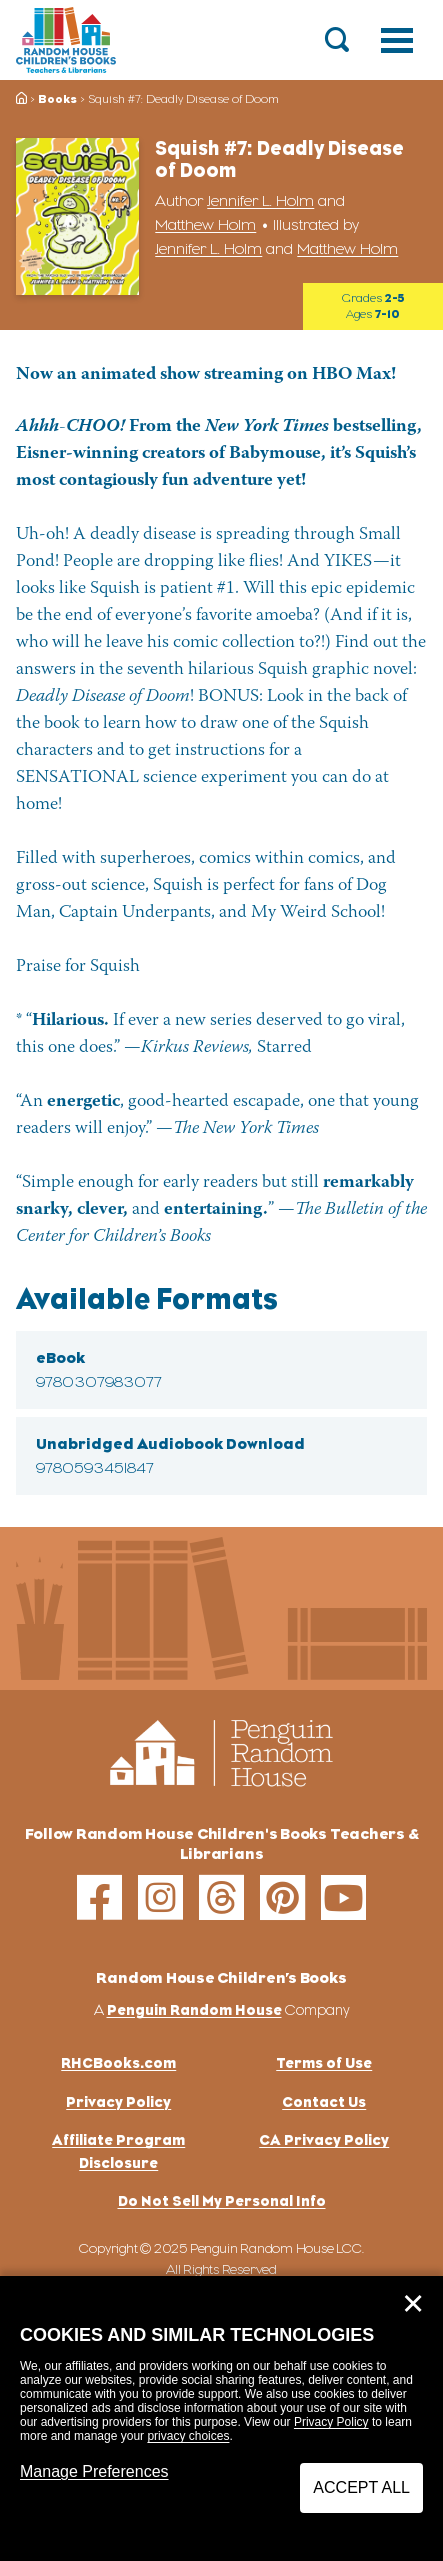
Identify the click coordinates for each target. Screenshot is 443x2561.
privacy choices (188, 2436)
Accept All (361, 2487)
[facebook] (99, 1897)
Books (57, 99)
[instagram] (160, 1897)
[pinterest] (282, 1897)
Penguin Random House (194, 2009)
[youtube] (343, 1897)
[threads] (221, 1897)
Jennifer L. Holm (260, 201)
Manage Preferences (94, 2471)
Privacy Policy (331, 2422)
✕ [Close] (413, 2304)
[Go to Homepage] (66, 40)
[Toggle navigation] (397, 40)
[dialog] (221, 2418)
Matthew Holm (205, 225)
